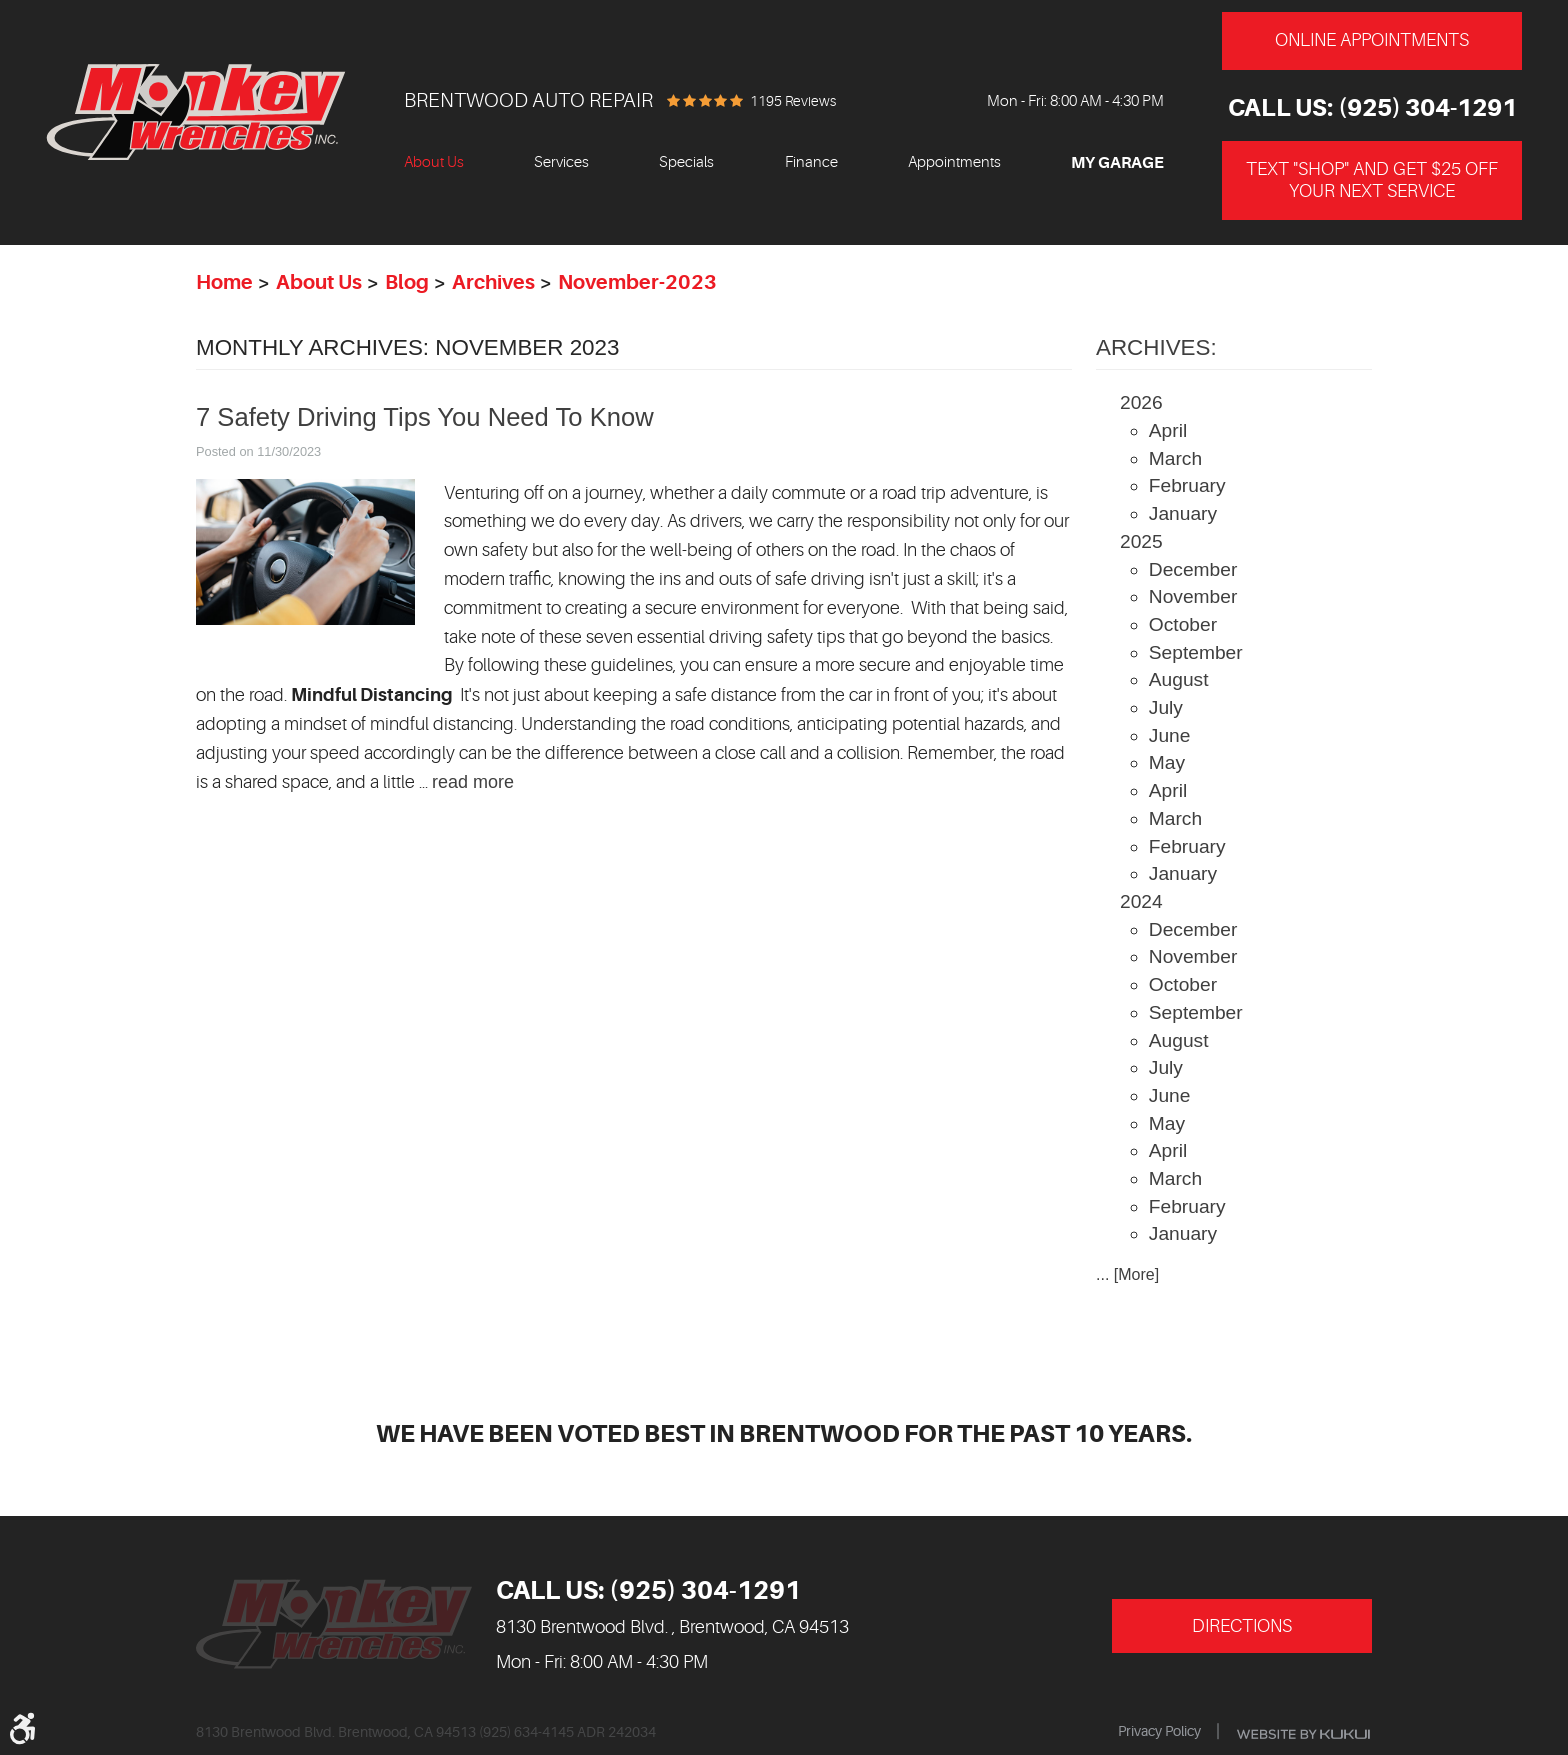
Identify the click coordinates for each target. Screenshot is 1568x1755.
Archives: (1156, 347)
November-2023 (637, 282)
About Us (434, 162)
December (1193, 569)
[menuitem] (434, 163)
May (1167, 762)
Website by (1303, 1734)
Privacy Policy (1159, 1731)
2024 (1141, 901)
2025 (1141, 541)
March (1175, 458)
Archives (493, 282)
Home (224, 282)
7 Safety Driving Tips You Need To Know (425, 417)
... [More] (1127, 1274)
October (1183, 624)
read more (473, 782)
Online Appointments (1372, 40)
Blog (407, 282)
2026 (1141, 402)
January (1183, 513)
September (1196, 652)
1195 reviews (793, 101)
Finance (811, 162)
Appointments (954, 162)
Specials (686, 162)
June (1170, 735)
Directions (1242, 1626)
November (1193, 596)
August (1179, 679)
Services (561, 162)
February (1187, 485)
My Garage (1117, 163)
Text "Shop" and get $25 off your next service (1372, 180)
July (1166, 707)
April (1168, 430)
